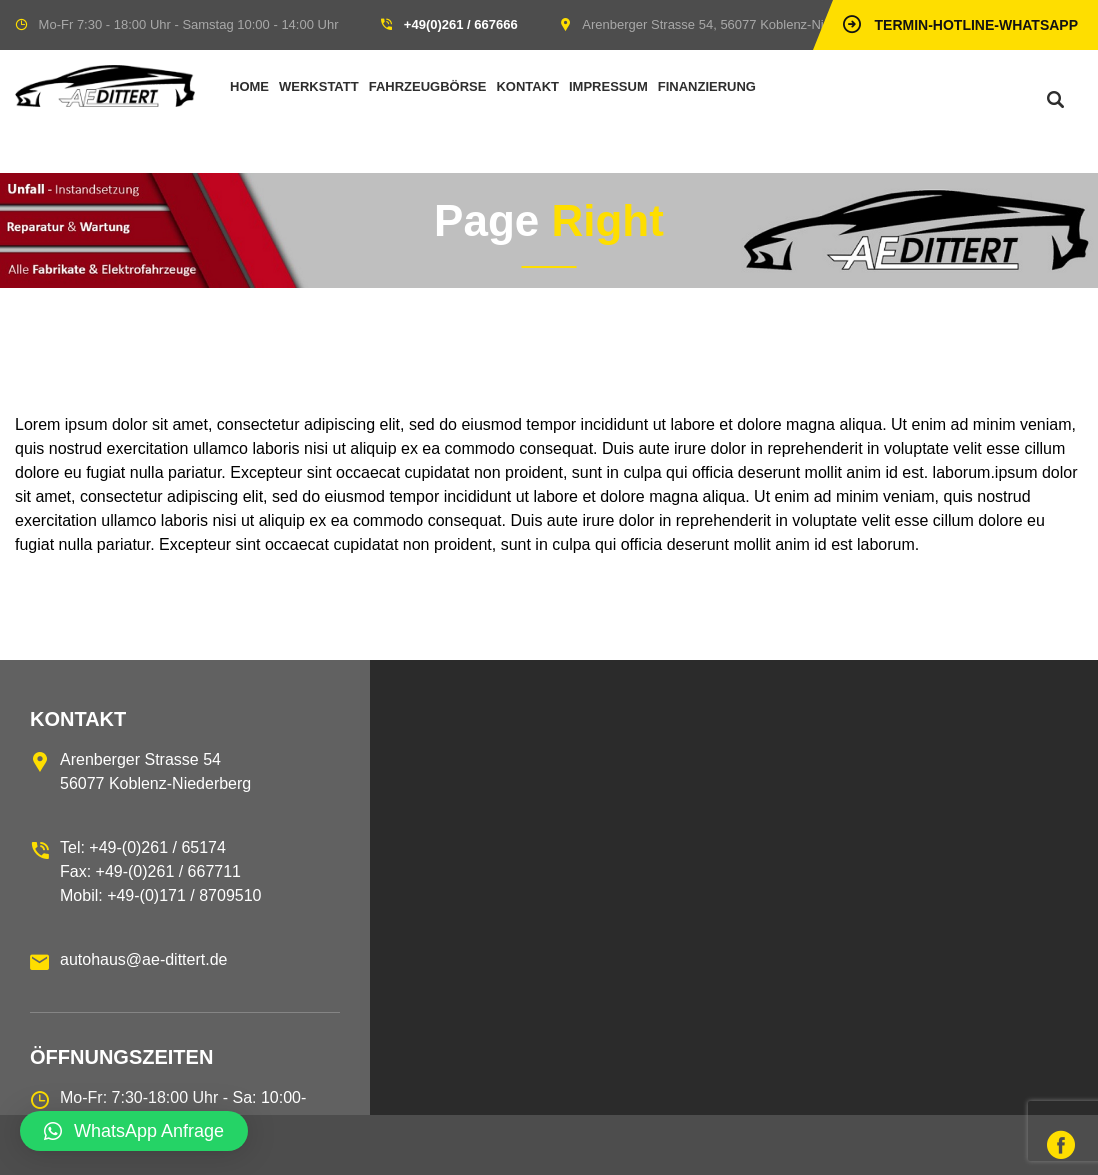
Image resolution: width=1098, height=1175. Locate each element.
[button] (134, 1131)
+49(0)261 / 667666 (461, 24)
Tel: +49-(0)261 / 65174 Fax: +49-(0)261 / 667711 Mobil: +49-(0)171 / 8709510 (160, 871)
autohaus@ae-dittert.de (143, 959)
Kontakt (527, 86)
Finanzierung (707, 86)
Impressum (608, 86)
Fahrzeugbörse (428, 86)
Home (249, 86)
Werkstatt (319, 86)
